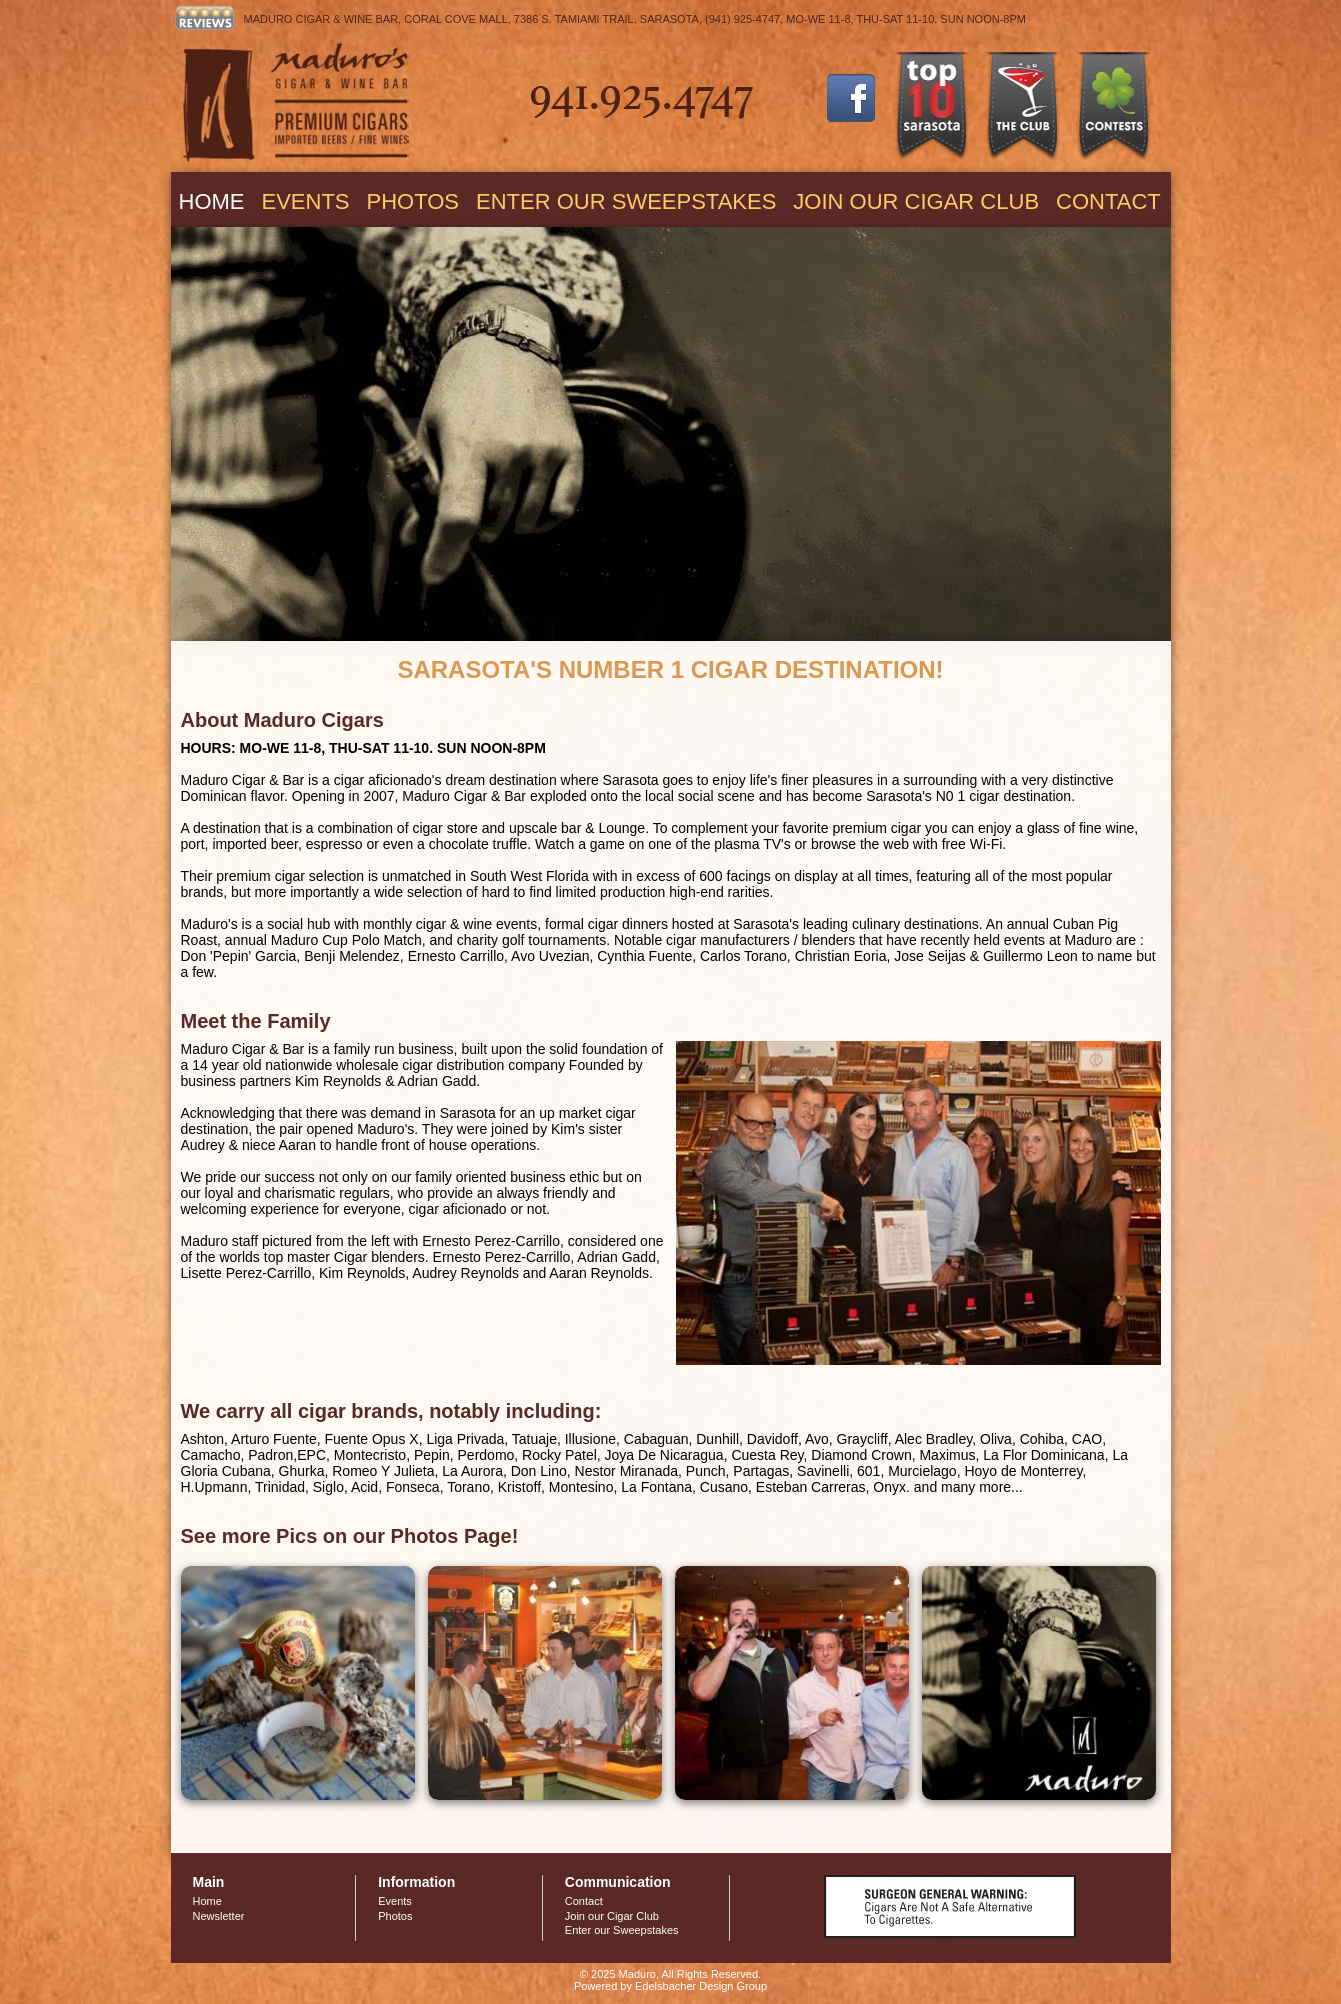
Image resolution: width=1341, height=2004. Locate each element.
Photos (413, 201)
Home (212, 201)
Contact (1108, 201)
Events (306, 201)
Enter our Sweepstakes (626, 201)
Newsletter (219, 1916)
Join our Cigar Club (916, 201)
